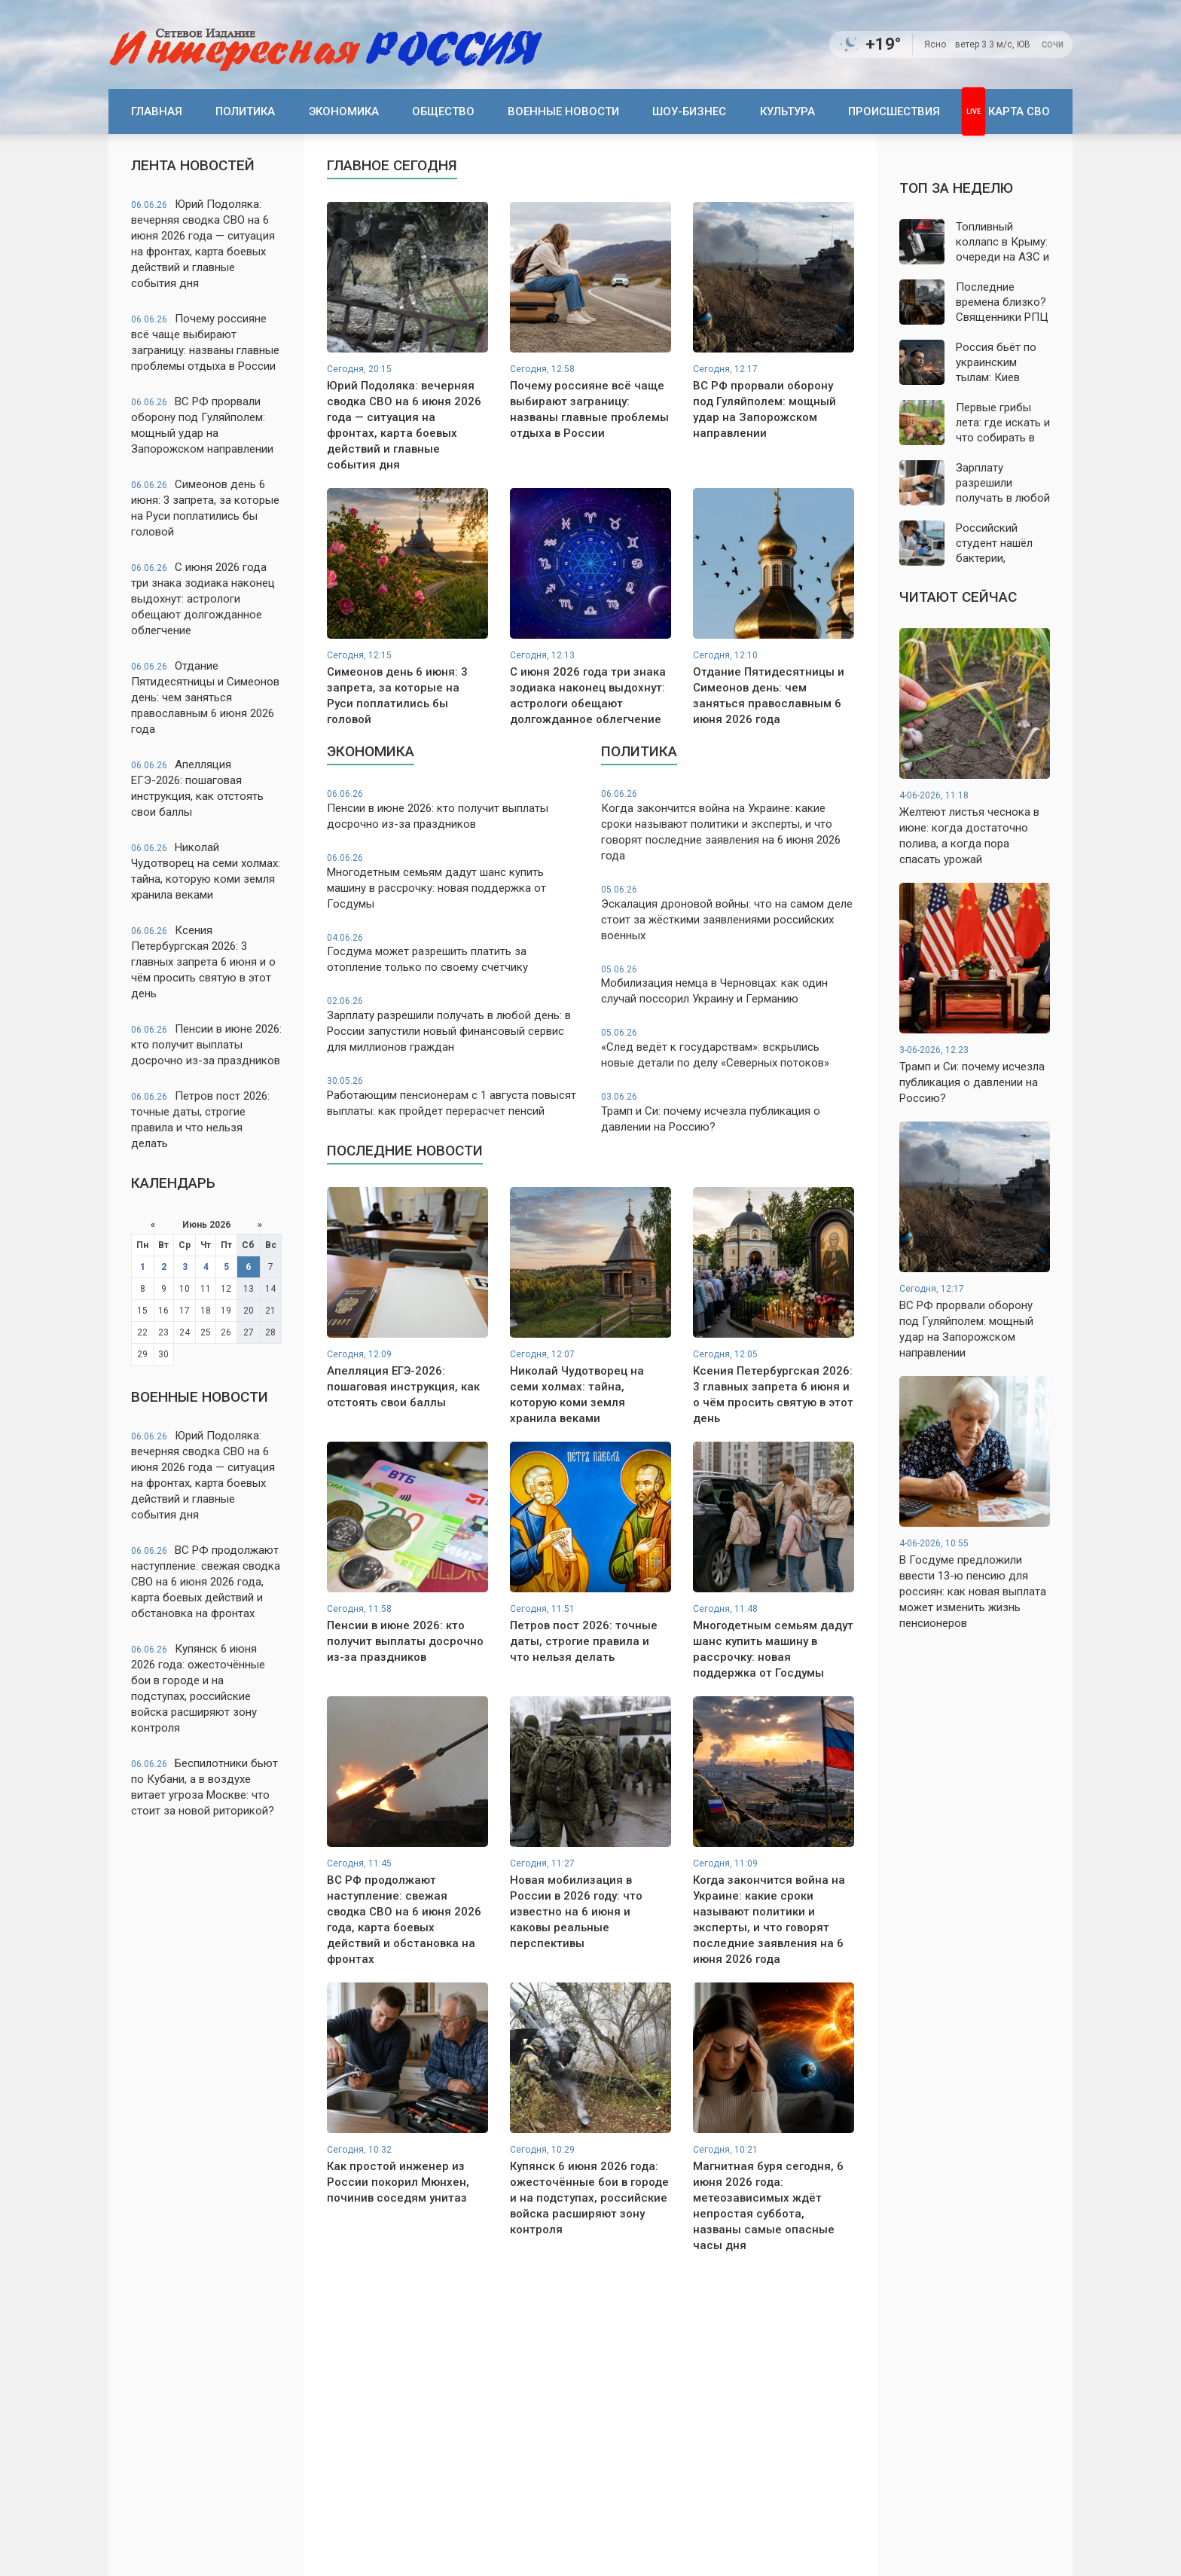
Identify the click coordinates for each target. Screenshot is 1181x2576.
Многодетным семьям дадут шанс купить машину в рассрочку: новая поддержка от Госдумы (453, 881)
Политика (245, 111)
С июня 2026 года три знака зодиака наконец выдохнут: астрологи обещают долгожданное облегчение (203, 598)
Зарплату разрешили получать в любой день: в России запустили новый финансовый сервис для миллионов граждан (453, 1024)
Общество (443, 111)
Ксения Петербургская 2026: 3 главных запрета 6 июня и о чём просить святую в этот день (203, 961)
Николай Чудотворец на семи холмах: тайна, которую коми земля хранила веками (205, 871)
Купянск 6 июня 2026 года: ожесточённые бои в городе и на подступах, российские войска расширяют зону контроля (198, 1688)
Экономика (344, 111)
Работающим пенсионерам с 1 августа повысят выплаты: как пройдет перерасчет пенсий (453, 1096)
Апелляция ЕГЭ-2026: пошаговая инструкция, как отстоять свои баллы (197, 788)
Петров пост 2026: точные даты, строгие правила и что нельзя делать (200, 1119)
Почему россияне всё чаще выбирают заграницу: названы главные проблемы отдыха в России (205, 342)
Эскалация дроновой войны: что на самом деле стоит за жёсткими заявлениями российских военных (727, 913)
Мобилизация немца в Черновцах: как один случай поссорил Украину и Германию (727, 984)
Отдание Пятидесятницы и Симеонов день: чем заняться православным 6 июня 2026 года (205, 697)
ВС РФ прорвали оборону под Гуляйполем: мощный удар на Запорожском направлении (202, 425)
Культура (787, 111)
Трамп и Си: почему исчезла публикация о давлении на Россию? (727, 1112)
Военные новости (563, 111)
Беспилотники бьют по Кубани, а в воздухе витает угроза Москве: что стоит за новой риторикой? (204, 1787)
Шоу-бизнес (689, 111)
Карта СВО (1019, 111)
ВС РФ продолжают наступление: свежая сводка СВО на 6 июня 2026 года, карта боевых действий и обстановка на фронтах (205, 1581)
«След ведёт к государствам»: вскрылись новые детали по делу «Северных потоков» (727, 1048)
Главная (156, 111)
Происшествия (894, 111)
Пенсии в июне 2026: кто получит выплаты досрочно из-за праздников (206, 1044)
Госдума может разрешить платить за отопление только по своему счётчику (453, 953)
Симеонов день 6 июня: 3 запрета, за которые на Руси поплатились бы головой (205, 508)
